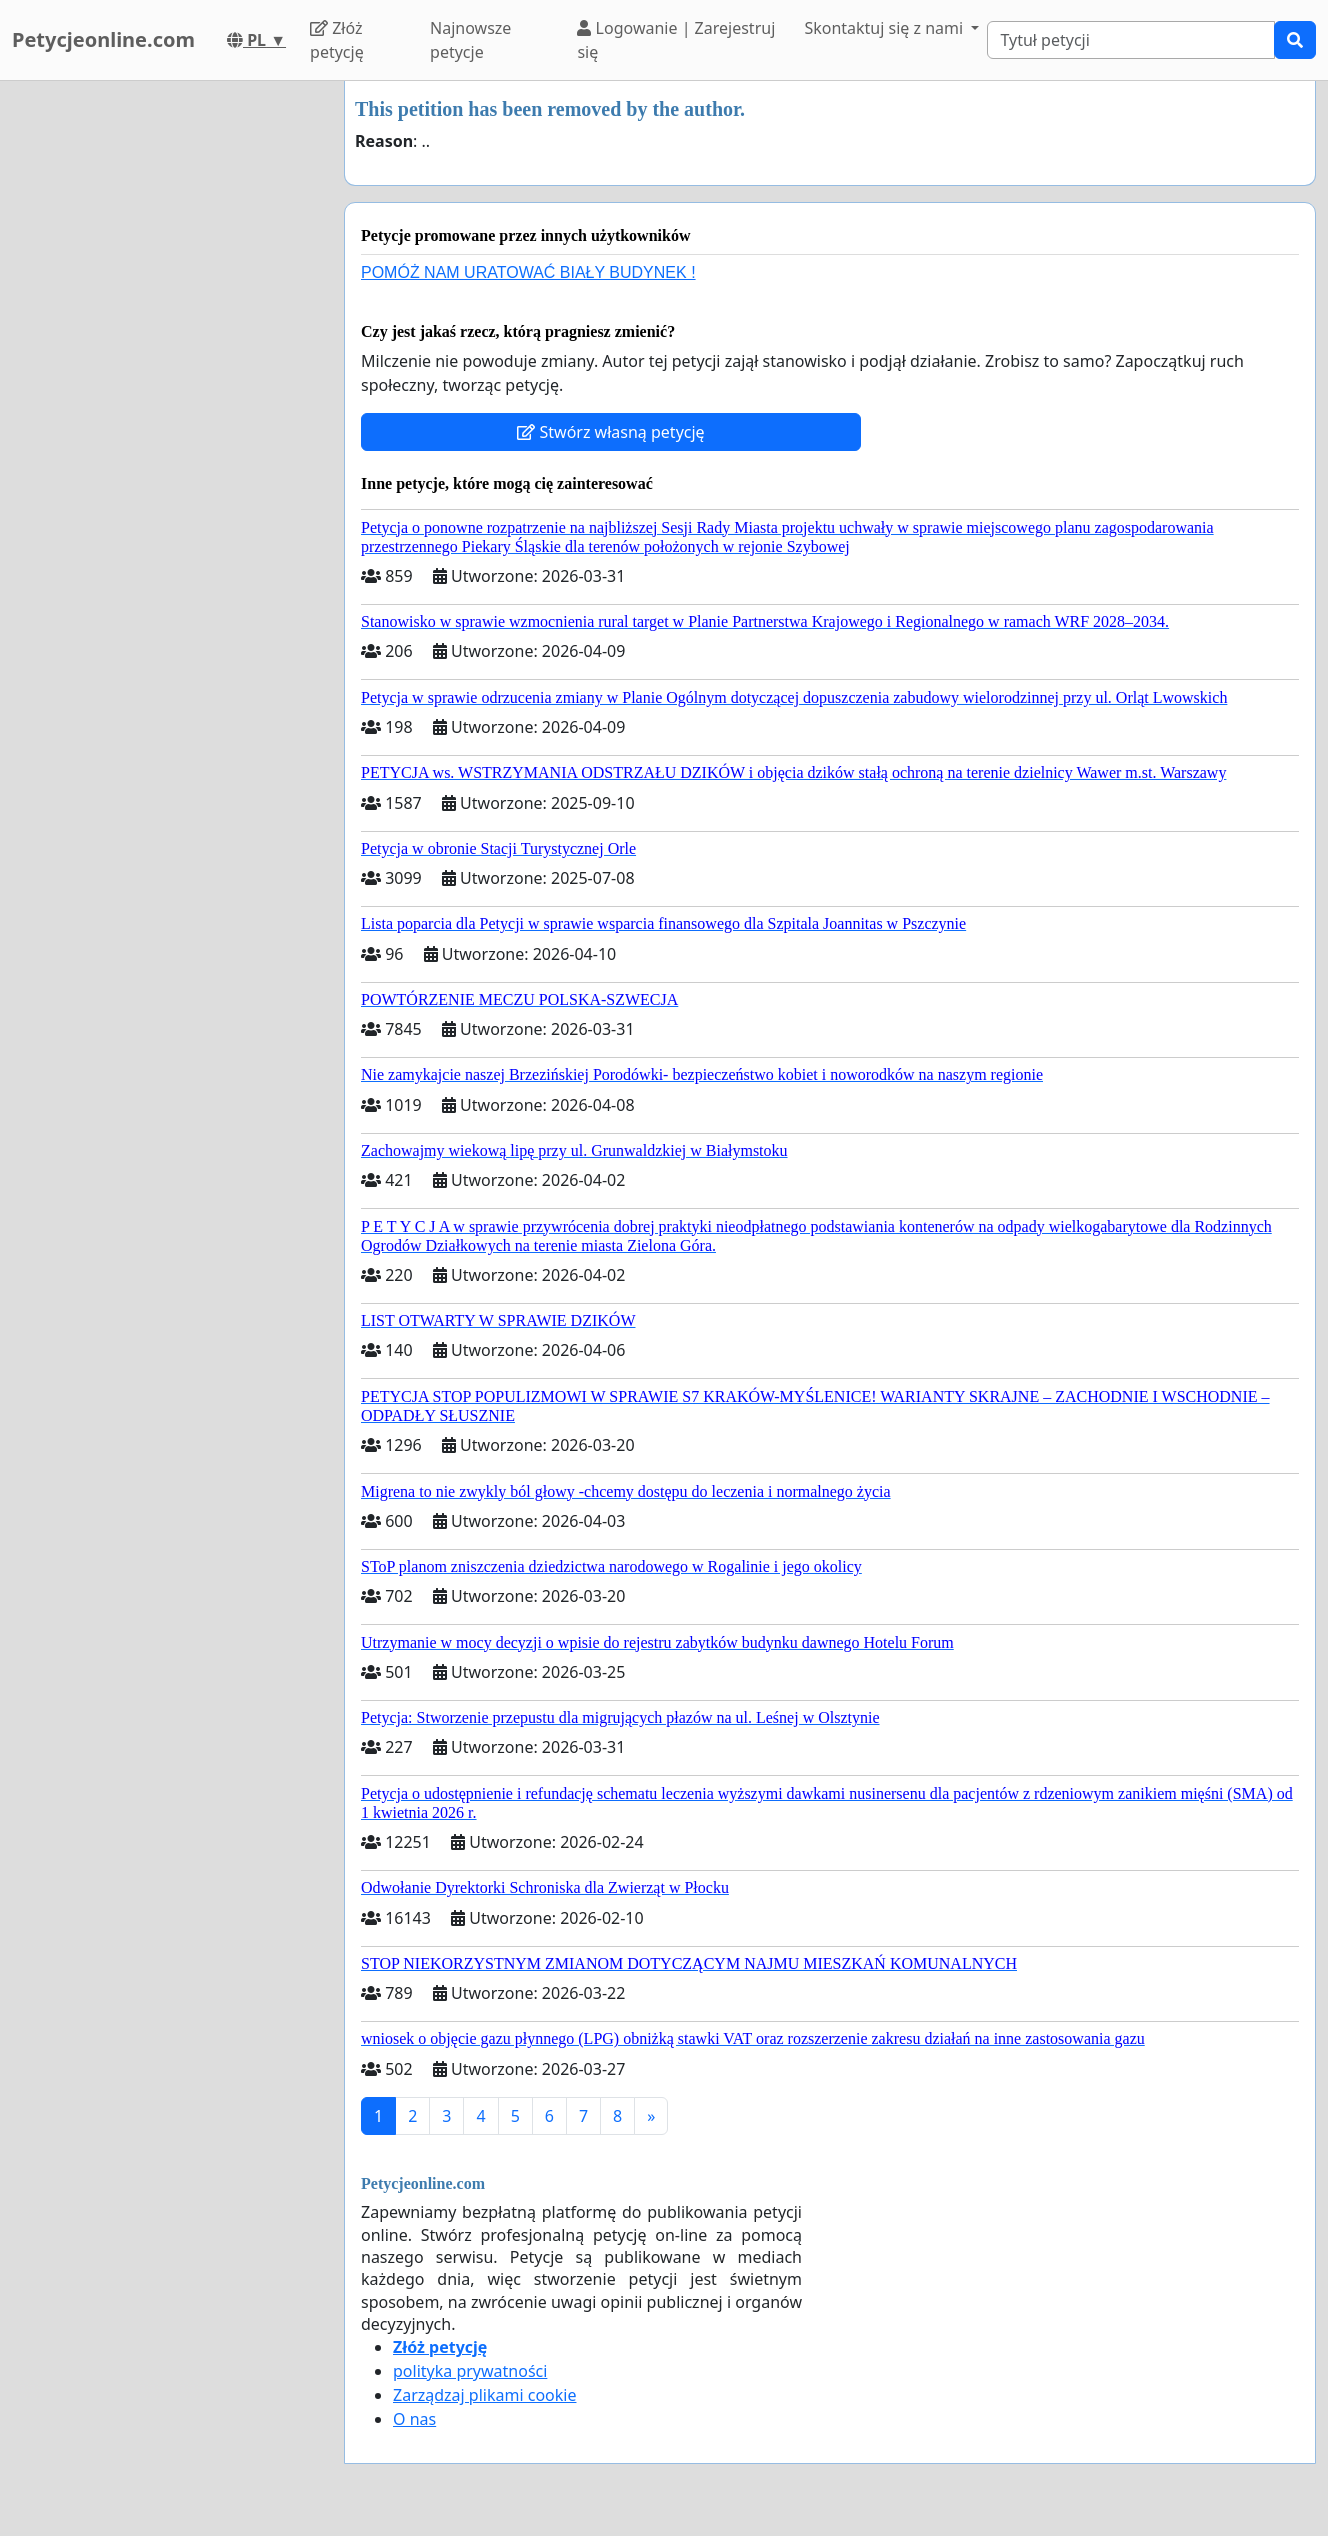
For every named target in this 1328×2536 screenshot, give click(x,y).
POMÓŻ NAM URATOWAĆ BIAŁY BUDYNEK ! (528, 272)
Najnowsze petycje (470, 40)
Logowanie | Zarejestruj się (676, 40)
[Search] (1131, 40)
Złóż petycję (337, 40)
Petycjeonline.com (103, 39)
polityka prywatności (470, 2371)
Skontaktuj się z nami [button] (885, 28)
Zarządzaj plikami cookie (484, 2395)
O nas (414, 2419)
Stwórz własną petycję (610, 432)
